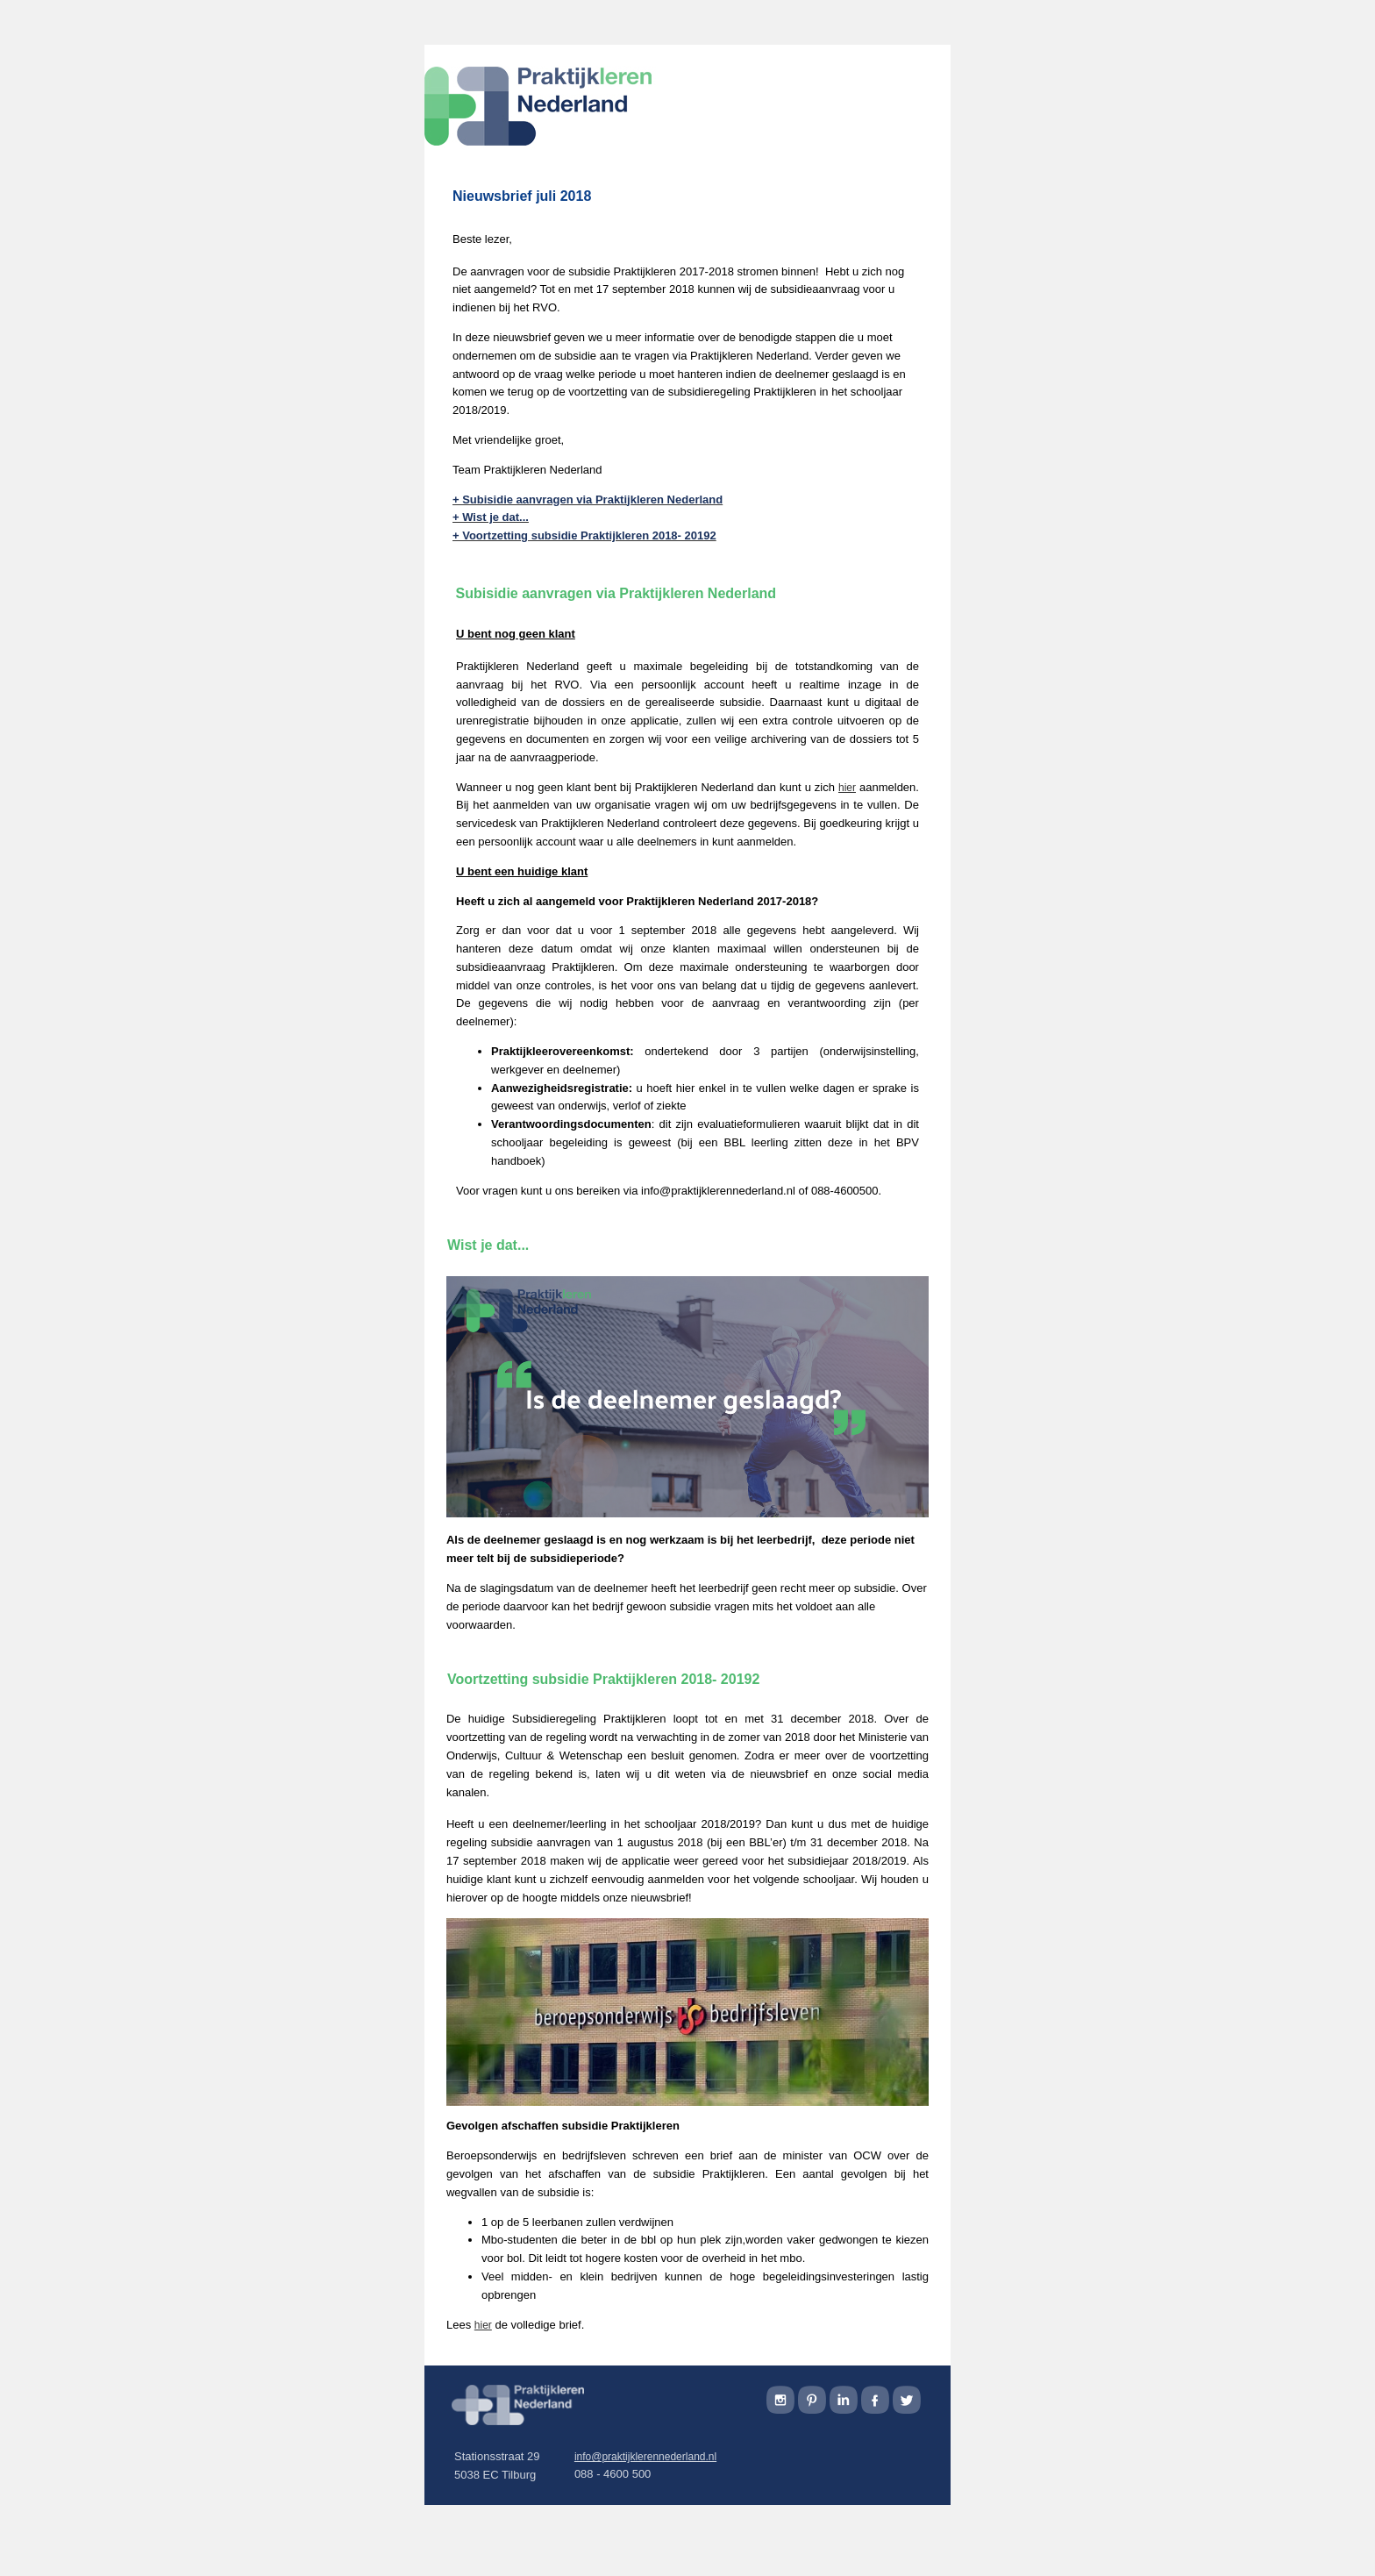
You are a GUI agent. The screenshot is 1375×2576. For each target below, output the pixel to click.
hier (483, 2325)
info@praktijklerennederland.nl (645, 2457)
